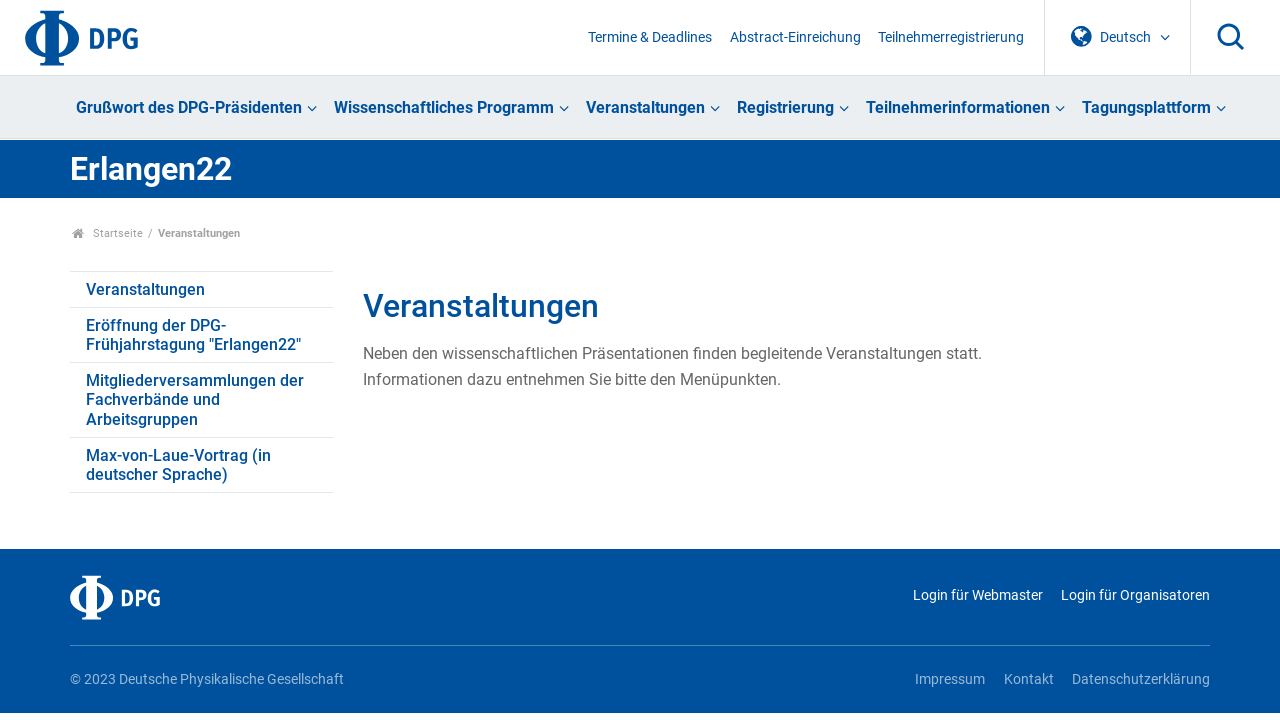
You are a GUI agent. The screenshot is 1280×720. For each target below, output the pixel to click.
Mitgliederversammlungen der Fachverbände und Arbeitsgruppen (195, 399)
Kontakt (1029, 679)
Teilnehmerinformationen (958, 107)
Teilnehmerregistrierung (951, 37)
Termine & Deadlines (650, 37)
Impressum (950, 679)
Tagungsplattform (1146, 107)
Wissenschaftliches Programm (444, 107)
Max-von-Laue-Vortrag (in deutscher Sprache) (178, 465)
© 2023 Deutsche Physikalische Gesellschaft (207, 679)
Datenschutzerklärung (1141, 679)
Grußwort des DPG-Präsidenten (189, 107)
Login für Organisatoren (1135, 595)
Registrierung (785, 107)
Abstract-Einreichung (795, 37)
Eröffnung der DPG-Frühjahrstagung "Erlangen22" (193, 335)
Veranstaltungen (645, 107)
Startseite (107, 233)
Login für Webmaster (978, 595)
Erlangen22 (151, 169)
